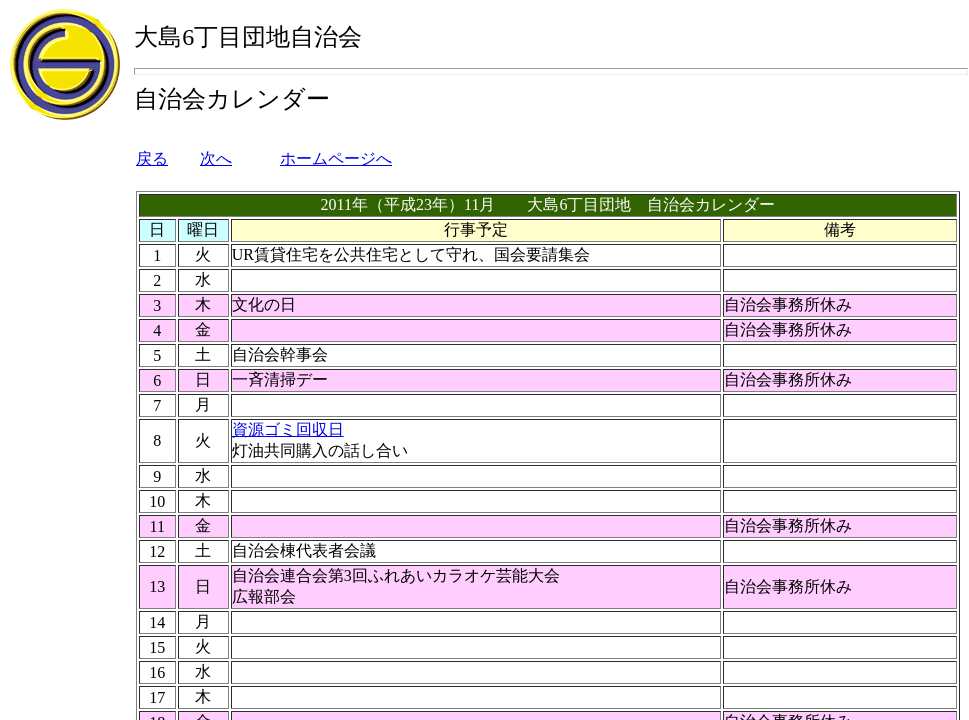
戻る (152, 158)
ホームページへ (336, 158)
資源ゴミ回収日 (288, 429)
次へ (216, 158)
